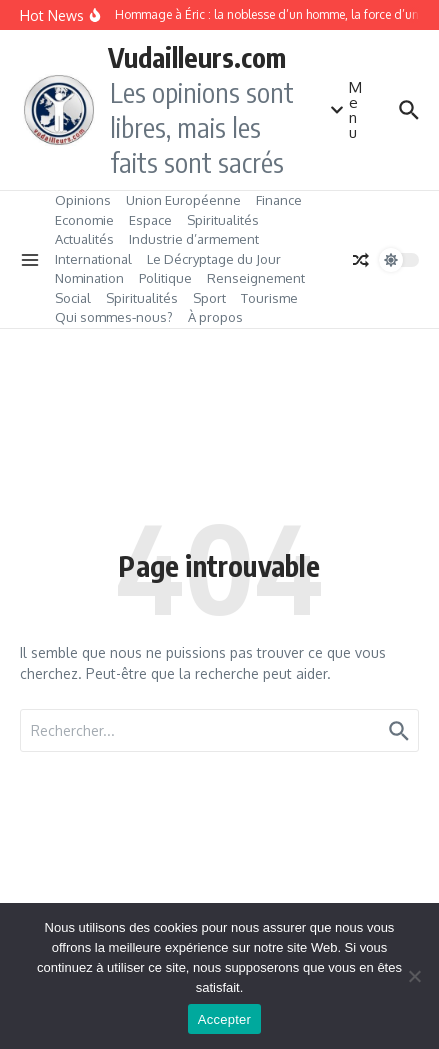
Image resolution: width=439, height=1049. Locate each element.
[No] (414, 976)
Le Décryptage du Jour (214, 259)
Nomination (89, 278)
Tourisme (269, 298)
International (93, 259)
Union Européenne (183, 200)
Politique (165, 278)
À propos (215, 317)
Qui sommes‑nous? (114, 317)
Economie (84, 220)
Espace (150, 220)
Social (73, 298)
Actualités (84, 239)
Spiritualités (223, 220)
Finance (279, 200)
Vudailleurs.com (197, 57)
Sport (209, 298)
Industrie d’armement (194, 239)
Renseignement (256, 278)
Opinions (83, 200)
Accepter (224, 1019)
